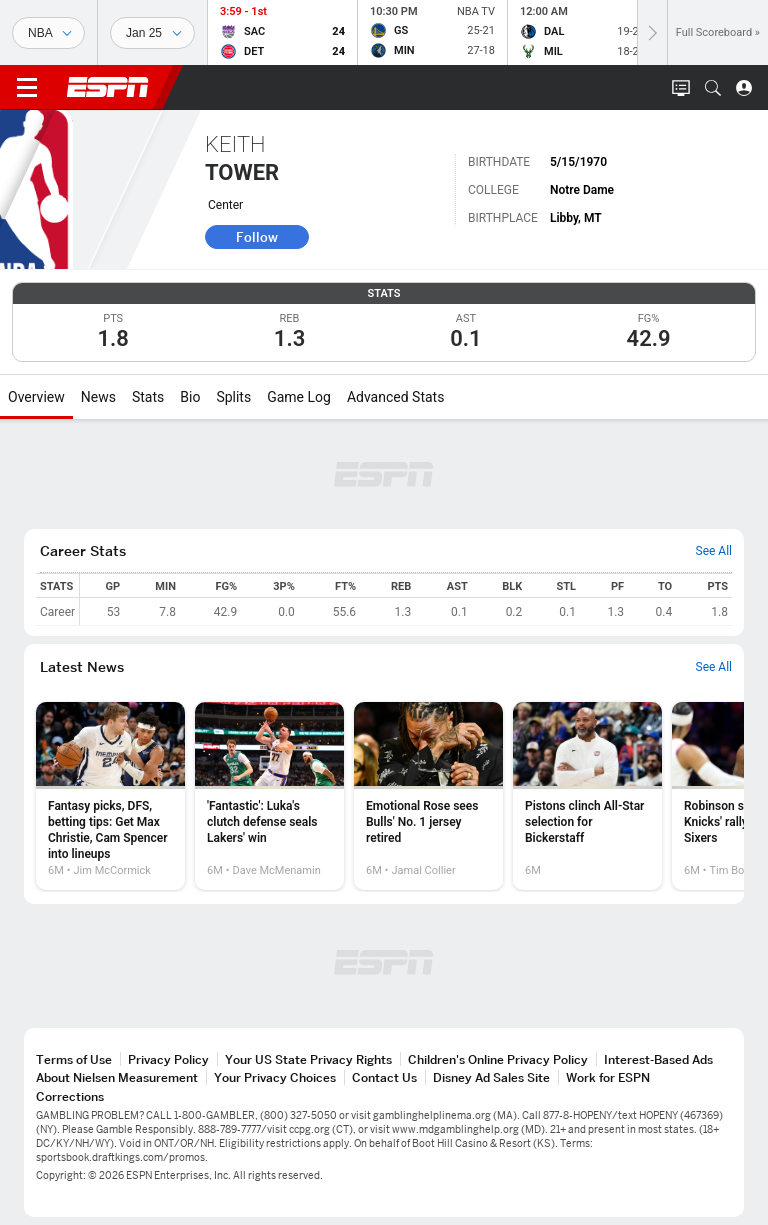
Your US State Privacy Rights (308, 1059)
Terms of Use (74, 1059)
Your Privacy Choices (275, 1077)
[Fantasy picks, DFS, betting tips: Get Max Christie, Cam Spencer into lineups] (110, 796)
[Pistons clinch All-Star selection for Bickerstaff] (587, 796)
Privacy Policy (168, 1059)
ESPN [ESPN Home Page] (108, 87)
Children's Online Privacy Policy (498, 1059)
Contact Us (384, 1077)
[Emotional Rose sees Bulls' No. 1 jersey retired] (428, 796)
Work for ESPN (608, 1077)
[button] (713, 88)
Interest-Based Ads (658, 1059)
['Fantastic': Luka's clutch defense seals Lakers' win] (269, 796)
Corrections (70, 1096)
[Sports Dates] (152, 33)
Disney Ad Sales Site (491, 1077)
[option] (110, 796)
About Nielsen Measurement (117, 1077)
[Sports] (48, 33)
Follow (257, 237)
